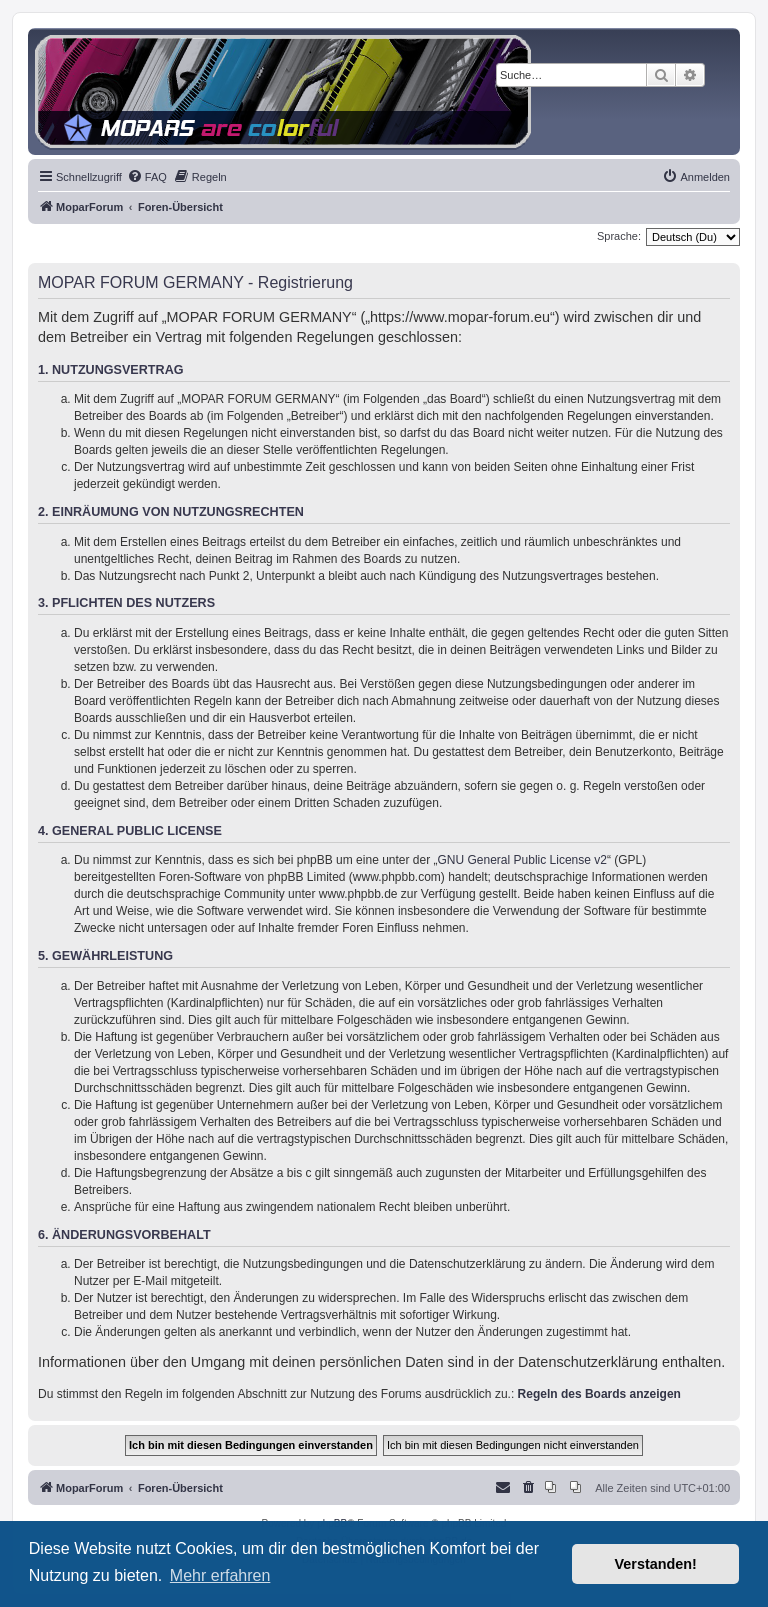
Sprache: (619, 236)
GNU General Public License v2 (522, 860)
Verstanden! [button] (656, 1564)
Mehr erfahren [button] (220, 1575)
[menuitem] (147, 177)
